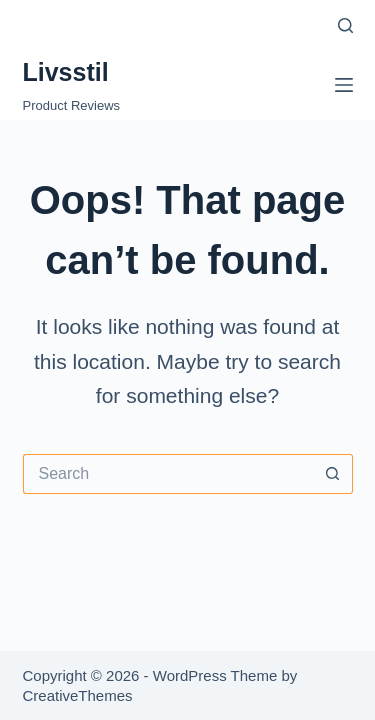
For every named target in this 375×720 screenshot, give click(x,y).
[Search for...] (168, 474)
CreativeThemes (78, 695)
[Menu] (344, 85)
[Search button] (333, 474)
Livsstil (66, 72)
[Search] (345, 25)
